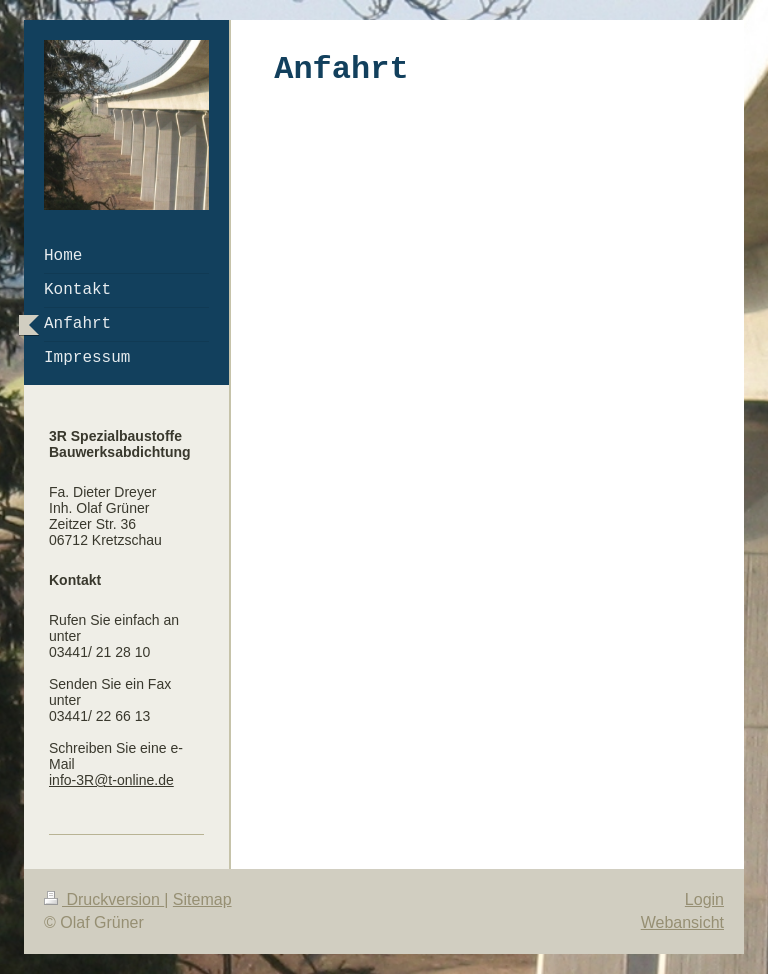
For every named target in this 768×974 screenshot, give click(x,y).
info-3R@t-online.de (111, 780)
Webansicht (682, 922)
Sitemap (202, 899)
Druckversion (104, 899)
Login (704, 899)
